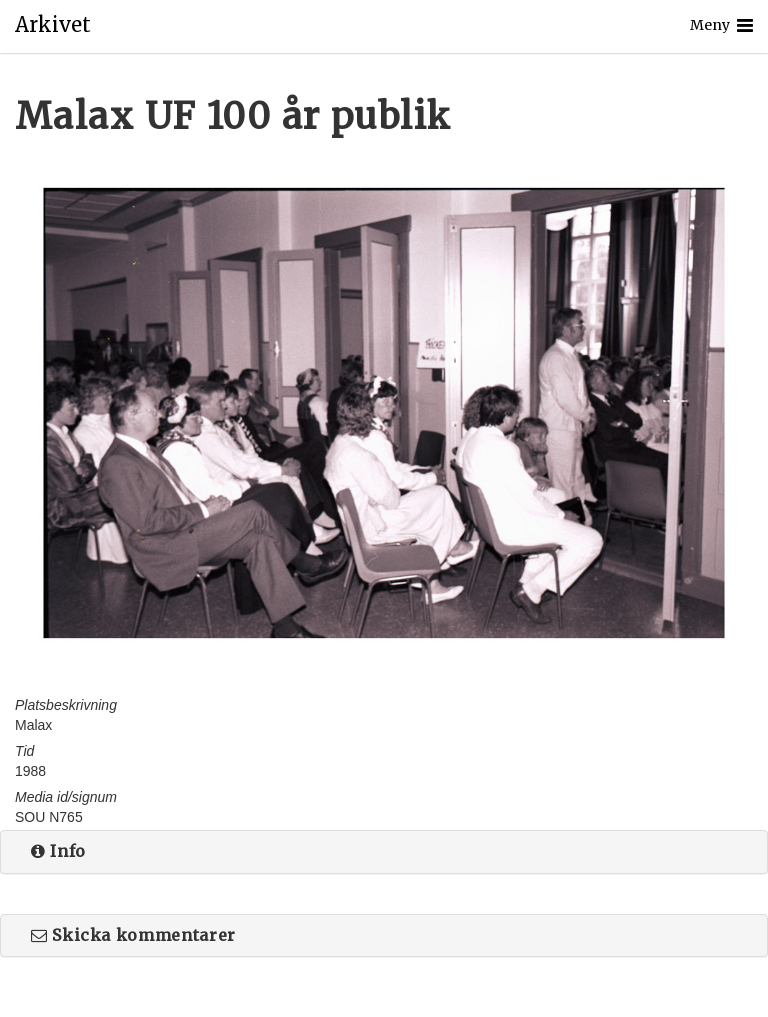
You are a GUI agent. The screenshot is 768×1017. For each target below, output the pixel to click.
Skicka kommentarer (133, 935)
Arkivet (53, 25)
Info (58, 851)
